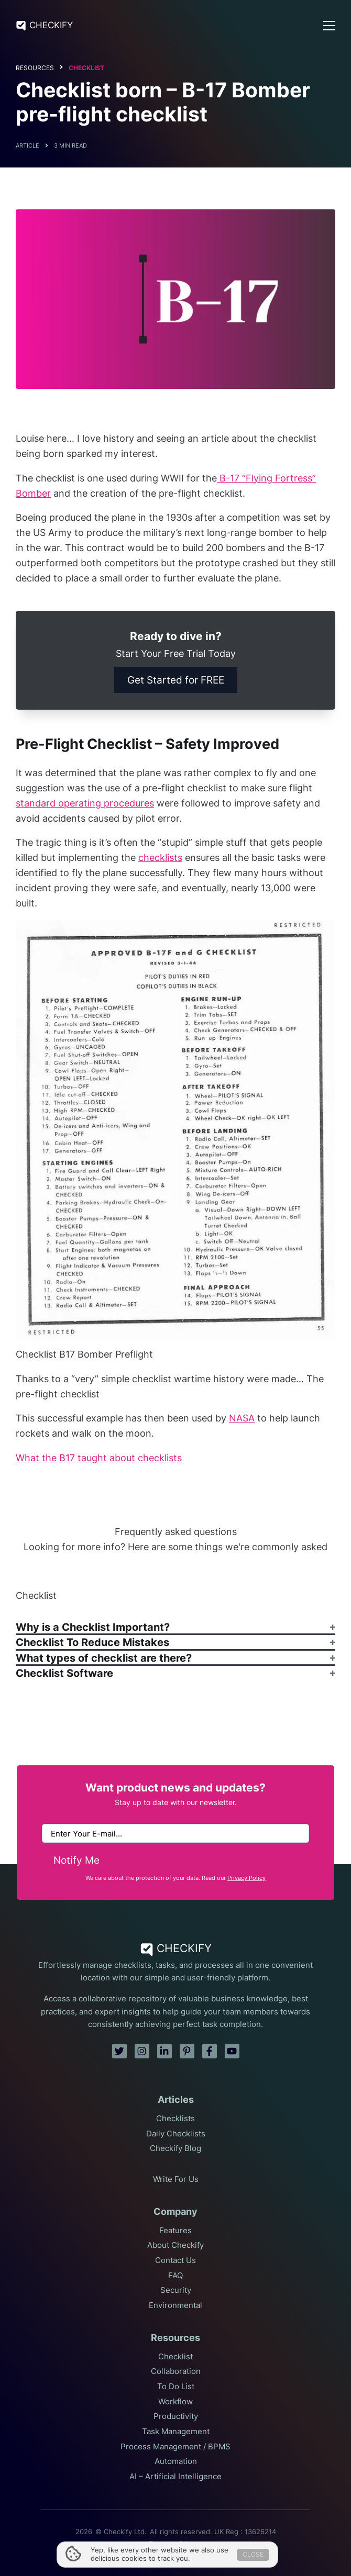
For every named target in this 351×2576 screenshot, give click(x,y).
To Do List (175, 2386)
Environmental (175, 2305)
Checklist (86, 68)
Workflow (175, 2401)
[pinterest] (187, 2051)
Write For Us (176, 2179)
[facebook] (209, 2051)
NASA (242, 1418)
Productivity (175, 2416)
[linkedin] (164, 2051)
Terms (159, 2544)
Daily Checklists (175, 2133)
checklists (160, 857)
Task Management (176, 2431)
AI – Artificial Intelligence (175, 2476)
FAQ (175, 2275)
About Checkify (175, 2245)
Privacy (190, 2544)
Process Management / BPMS (175, 2446)
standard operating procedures (85, 803)
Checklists (175, 2118)
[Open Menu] (329, 26)
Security (175, 2290)
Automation (176, 2461)
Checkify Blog (175, 2148)
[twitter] (119, 2051)
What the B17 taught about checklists (99, 1457)
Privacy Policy (246, 1878)
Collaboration (176, 2371)
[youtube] (232, 2051)
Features (175, 2230)
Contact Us (175, 2260)
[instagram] (142, 2051)
